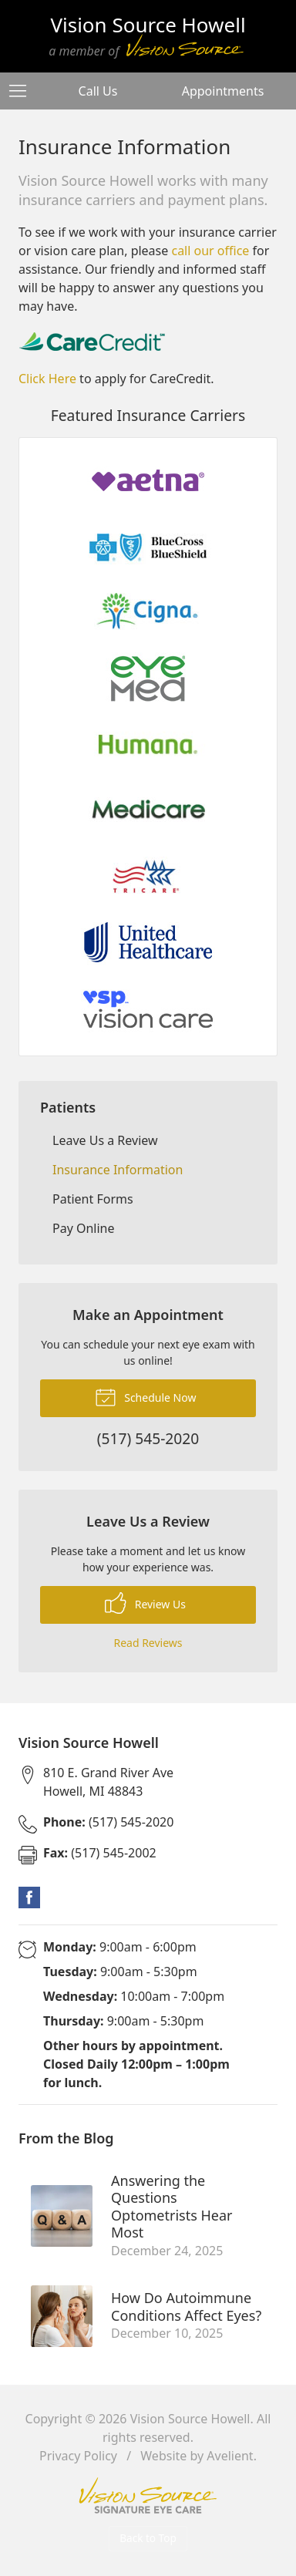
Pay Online (83, 1228)
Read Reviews (147, 1642)
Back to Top (148, 2538)
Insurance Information (117, 1169)
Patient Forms (92, 1198)
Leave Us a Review (105, 1140)
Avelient (230, 2455)
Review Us (145, 1603)
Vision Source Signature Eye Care (148, 2495)
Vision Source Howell (190, 2418)
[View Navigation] (23, 90)
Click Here (47, 378)
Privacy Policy (78, 2455)
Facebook (29, 1897)
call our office (210, 250)
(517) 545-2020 (108, 1821)
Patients (68, 1107)
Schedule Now (146, 1396)
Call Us (98, 90)
